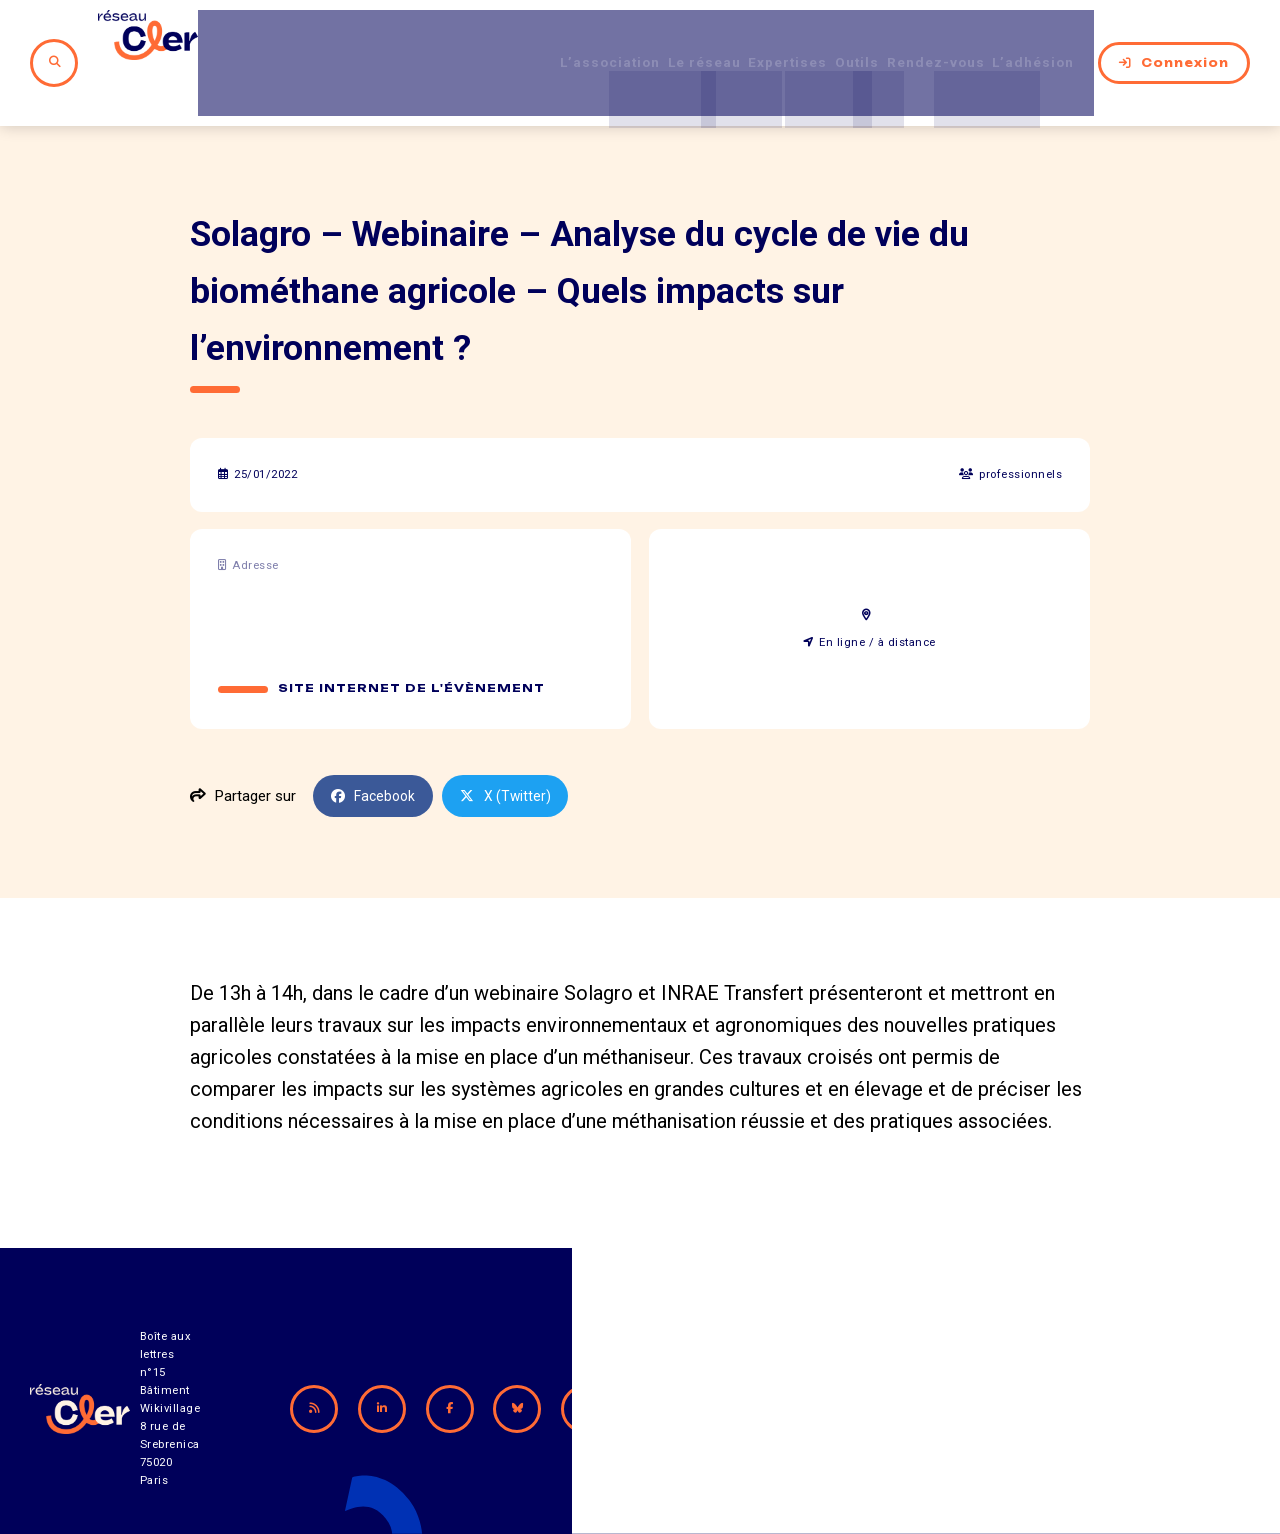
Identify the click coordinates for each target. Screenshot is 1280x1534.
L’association (534, 39)
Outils (828, 39)
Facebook (376, 749)
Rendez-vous (921, 39)
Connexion (1174, 39)
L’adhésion (1036, 39)
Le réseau (645, 39)
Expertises (745, 39)
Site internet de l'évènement (412, 641)
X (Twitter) (512, 749)
